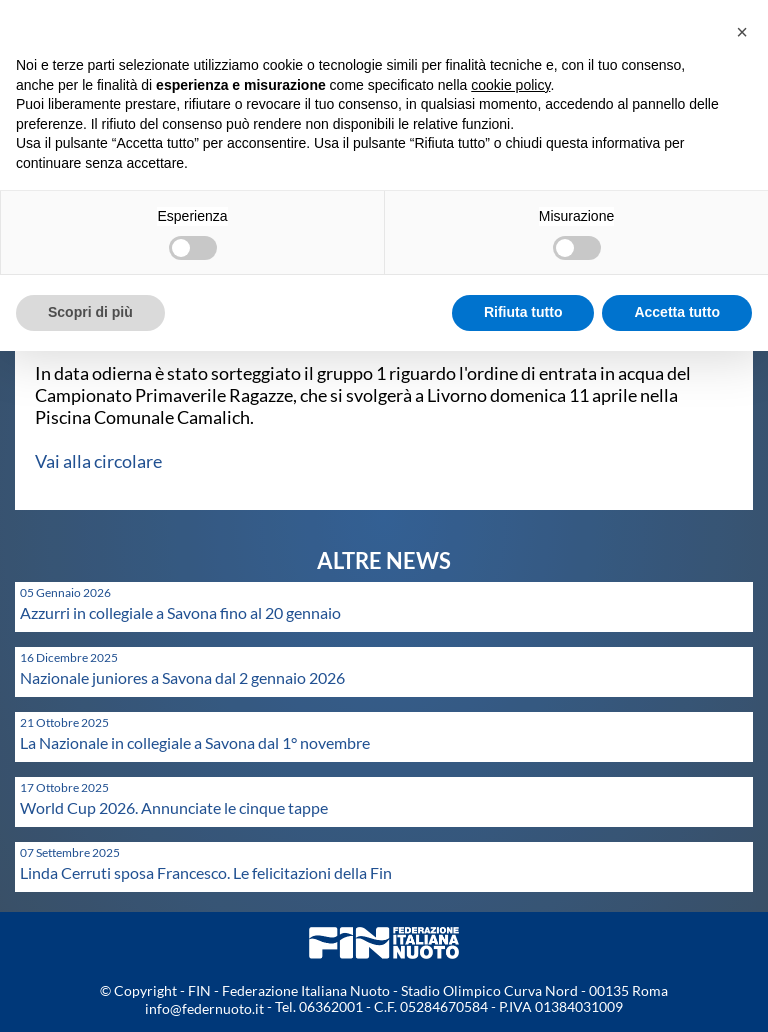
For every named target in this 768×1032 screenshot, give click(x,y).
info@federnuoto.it (204, 1008)
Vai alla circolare (98, 461)
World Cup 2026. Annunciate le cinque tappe (174, 807)
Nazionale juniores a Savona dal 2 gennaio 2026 (182, 677)
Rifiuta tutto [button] (523, 312)
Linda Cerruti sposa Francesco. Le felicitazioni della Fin (206, 872)
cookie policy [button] (510, 85)
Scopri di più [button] (90, 312)
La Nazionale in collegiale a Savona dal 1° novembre (195, 742)
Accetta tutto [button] (677, 312)
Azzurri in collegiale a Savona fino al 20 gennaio (180, 612)
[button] (742, 32)
